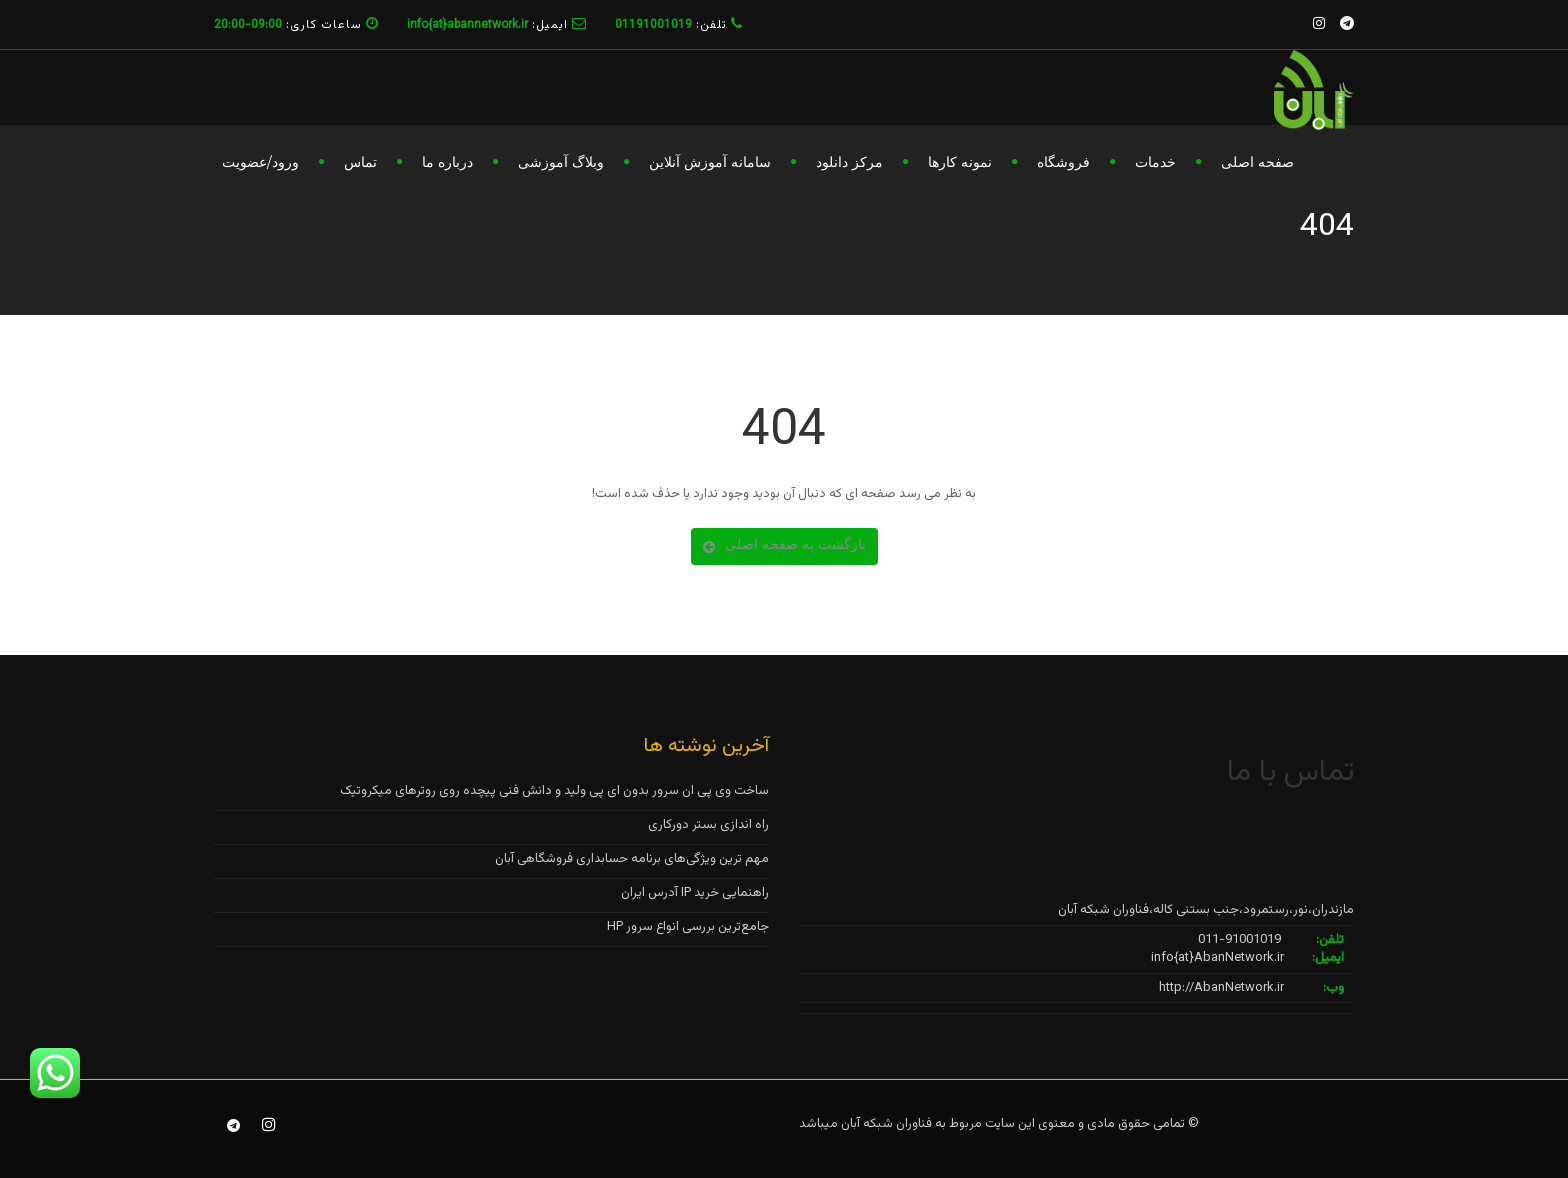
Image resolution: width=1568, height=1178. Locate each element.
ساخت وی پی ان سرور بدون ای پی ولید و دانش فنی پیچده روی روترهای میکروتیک (554, 791)
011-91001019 (1239, 940)
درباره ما (447, 162)
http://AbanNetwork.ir (1221, 988)
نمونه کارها (960, 162)
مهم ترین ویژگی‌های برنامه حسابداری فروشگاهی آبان (632, 859)
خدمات (1155, 162)
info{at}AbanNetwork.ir (1217, 958)
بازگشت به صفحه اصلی (784, 544)
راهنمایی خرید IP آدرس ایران (695, 893)
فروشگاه (1063, 162)
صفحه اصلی (1257, 162)
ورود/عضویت (260, 162)
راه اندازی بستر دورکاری (708, 825)
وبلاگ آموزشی (561, 162)
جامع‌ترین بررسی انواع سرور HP (688, 927)
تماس (360, 162)
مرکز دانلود (849, 162)
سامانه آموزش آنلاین (710, 162)
